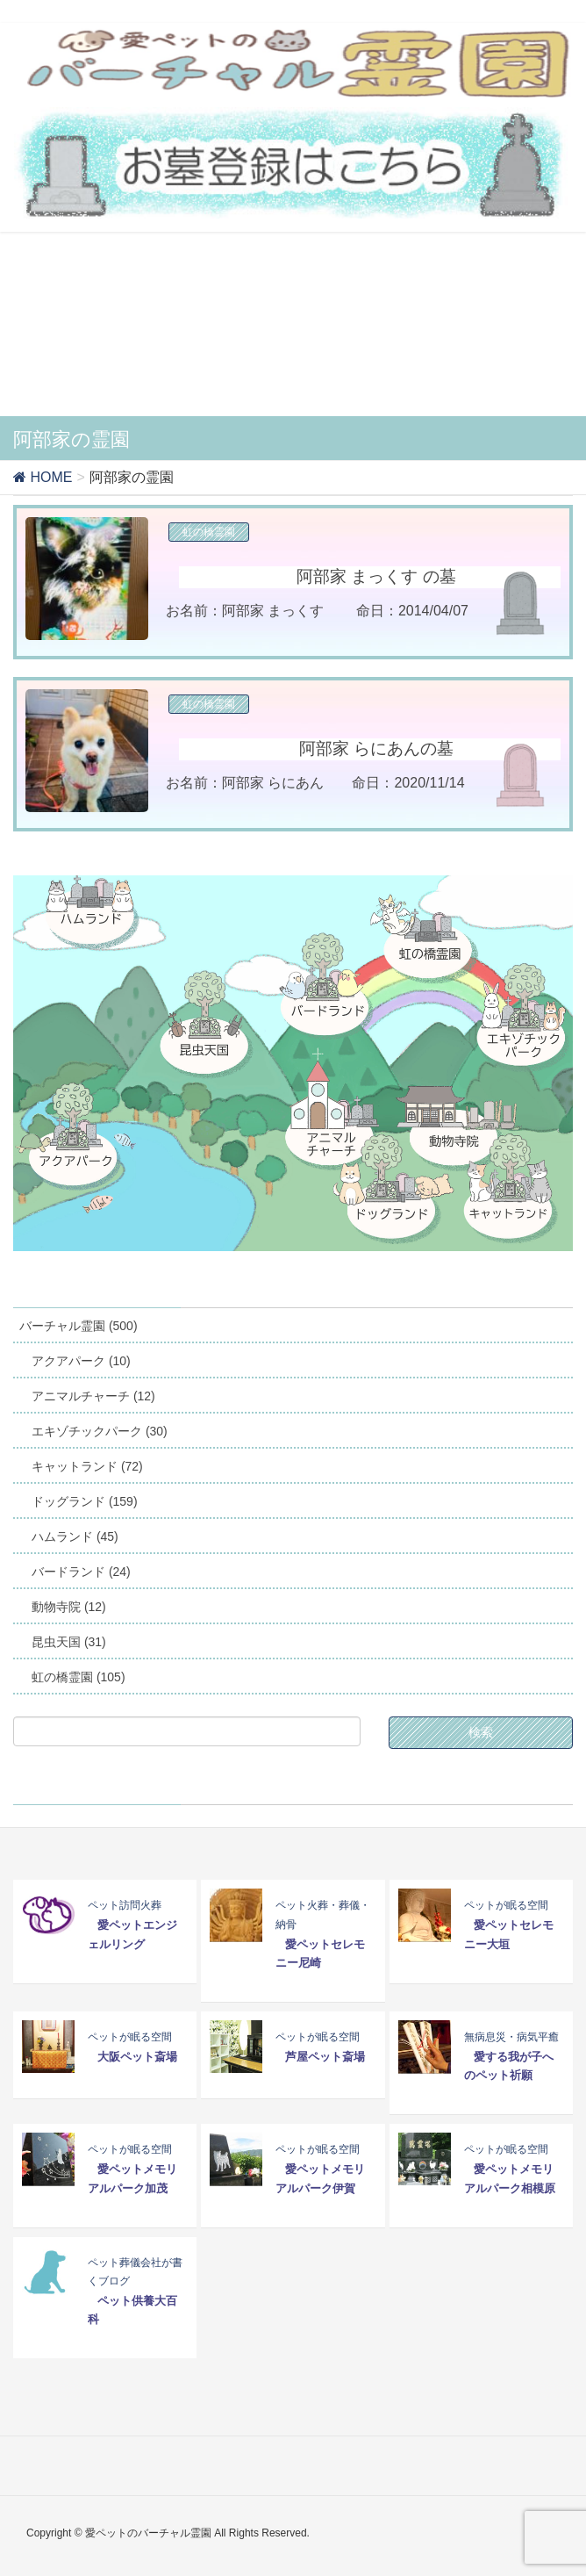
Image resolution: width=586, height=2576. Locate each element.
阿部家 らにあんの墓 (376, 748)
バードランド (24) (81, 1572)
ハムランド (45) (75, 1536)
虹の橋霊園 (208, 532)
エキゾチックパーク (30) (100, 1431)
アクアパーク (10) (81, 1361)
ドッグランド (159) (85, 1501)
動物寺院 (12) (69, 1607)
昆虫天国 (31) (69, 1642)
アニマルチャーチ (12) (93, 1396)
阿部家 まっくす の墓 (376, 576)
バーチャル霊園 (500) (78, 1326)
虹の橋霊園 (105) (78, 1677)
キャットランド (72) (87, 1466)
